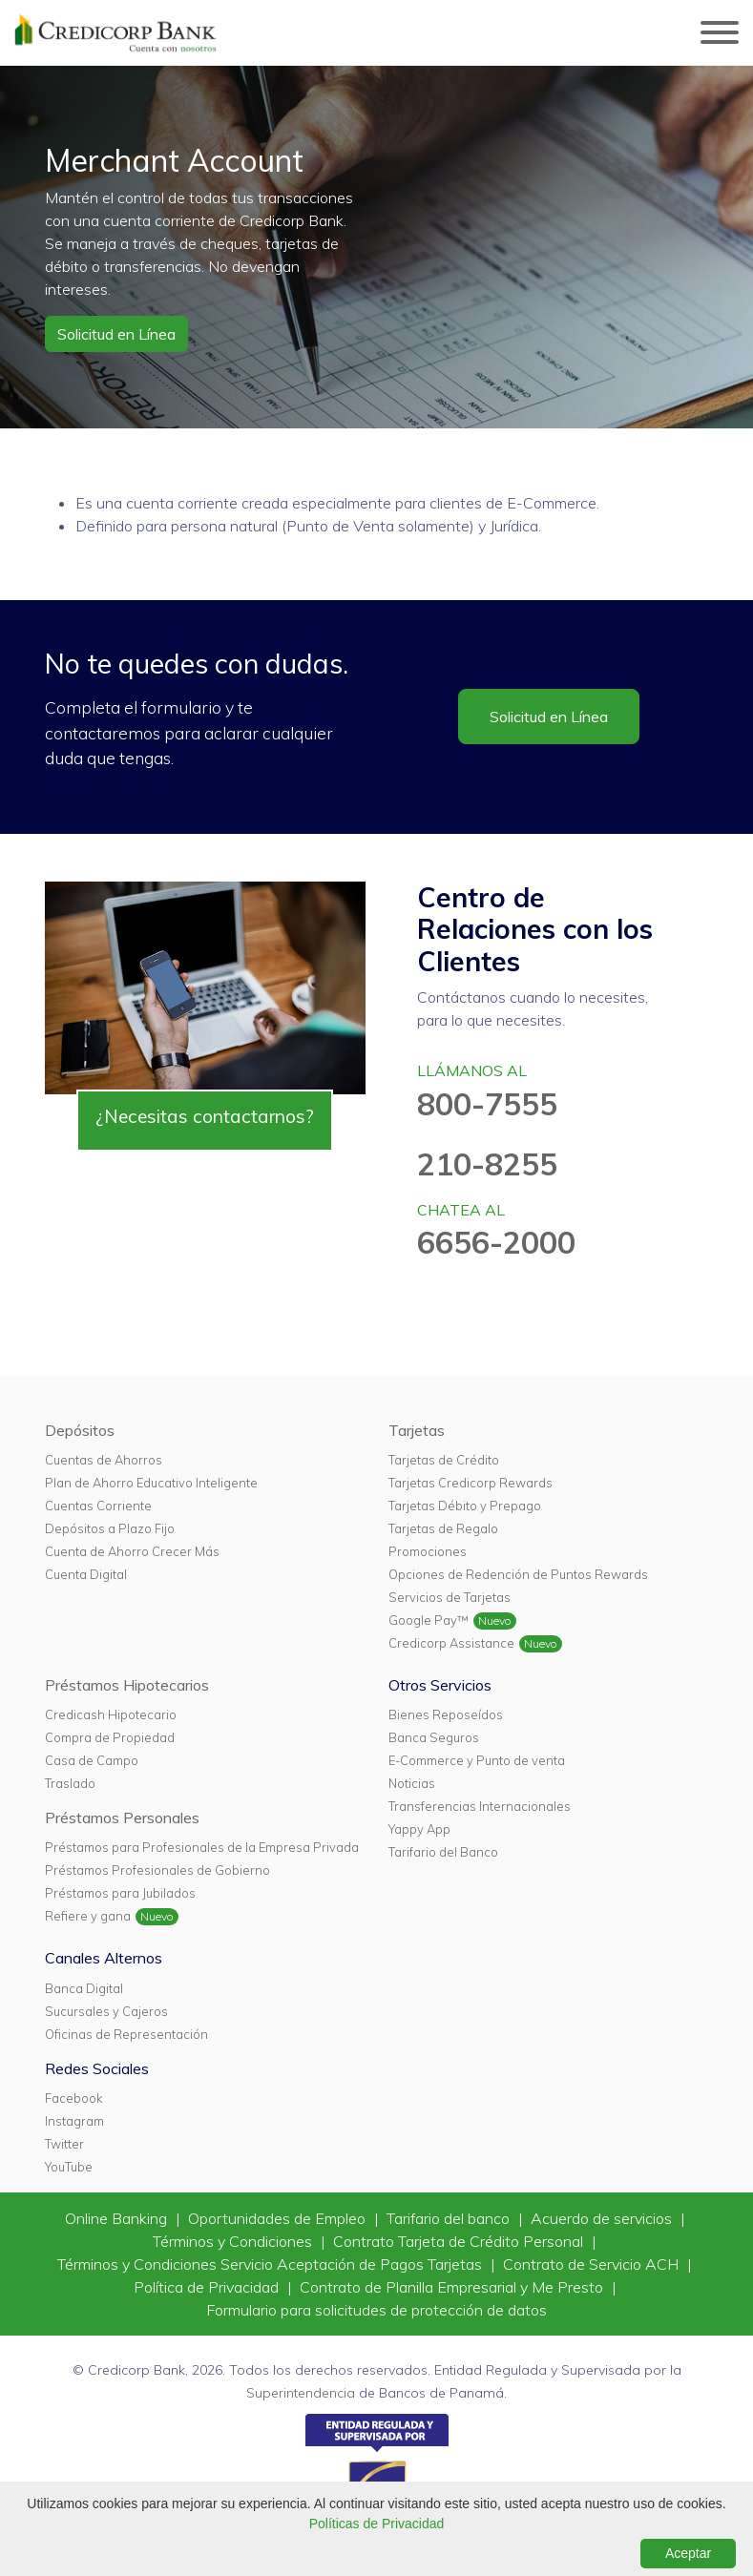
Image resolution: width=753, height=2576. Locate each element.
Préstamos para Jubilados (120, 1893)
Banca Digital (84, 1988)
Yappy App (419, 1829)
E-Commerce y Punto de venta (476, 1760)
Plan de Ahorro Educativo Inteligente (151, 1482)
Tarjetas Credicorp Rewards (470, 1482)
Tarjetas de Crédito (443, 1459)
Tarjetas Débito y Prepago (464, 1505)
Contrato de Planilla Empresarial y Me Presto (453, 2286)
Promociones (427, 1551)
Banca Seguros (433, 1737)
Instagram (74, 2121)
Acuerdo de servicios (603, 2218)
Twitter (64, 2143)
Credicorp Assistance (451, 1643)
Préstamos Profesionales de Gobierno (157, 1870)
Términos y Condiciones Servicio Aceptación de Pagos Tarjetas (271, 2264)
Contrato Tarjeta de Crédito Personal (460, 2241)
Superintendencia (300, 2392)
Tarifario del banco (450, 2218)
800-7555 (487, 1104)
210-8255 (487, 1164)
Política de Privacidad (208, 2286)
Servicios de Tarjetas (449, 1597)
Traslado (70, 1783)
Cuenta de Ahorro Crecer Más (132, 1551)
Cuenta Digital (86, 1574)
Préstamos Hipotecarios (127, 1684)
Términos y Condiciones (234, 2241)
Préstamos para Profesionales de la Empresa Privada (202, 1847)
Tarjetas (416, 1430)
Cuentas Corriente (98, 1505)
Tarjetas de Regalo (443, 1528)
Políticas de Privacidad (377, 2523)
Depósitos (80, 1430)
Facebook (73, 2098)
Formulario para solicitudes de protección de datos (376, 2309)
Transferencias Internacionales (479, 1806)
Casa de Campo (91, 1760)
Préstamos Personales (122, 1817)
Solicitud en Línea (116, 333)
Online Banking (118, 2218)
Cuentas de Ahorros (103, 1459)
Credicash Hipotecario (111, 1714)
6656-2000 (496, 1242)
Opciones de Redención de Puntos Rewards (518, 1574)
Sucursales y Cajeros (106, 2011)
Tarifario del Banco (443, 1851)
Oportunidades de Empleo (278, 2218)
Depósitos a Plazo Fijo (110, 1528)
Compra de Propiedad (110, 1737)
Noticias (411, 1783)
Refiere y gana (88, 1915)
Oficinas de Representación (126, 2034)
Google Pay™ (428, 1620)
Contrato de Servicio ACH (592, 2264)
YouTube (69, 2166)
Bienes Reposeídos (445, 1714)
